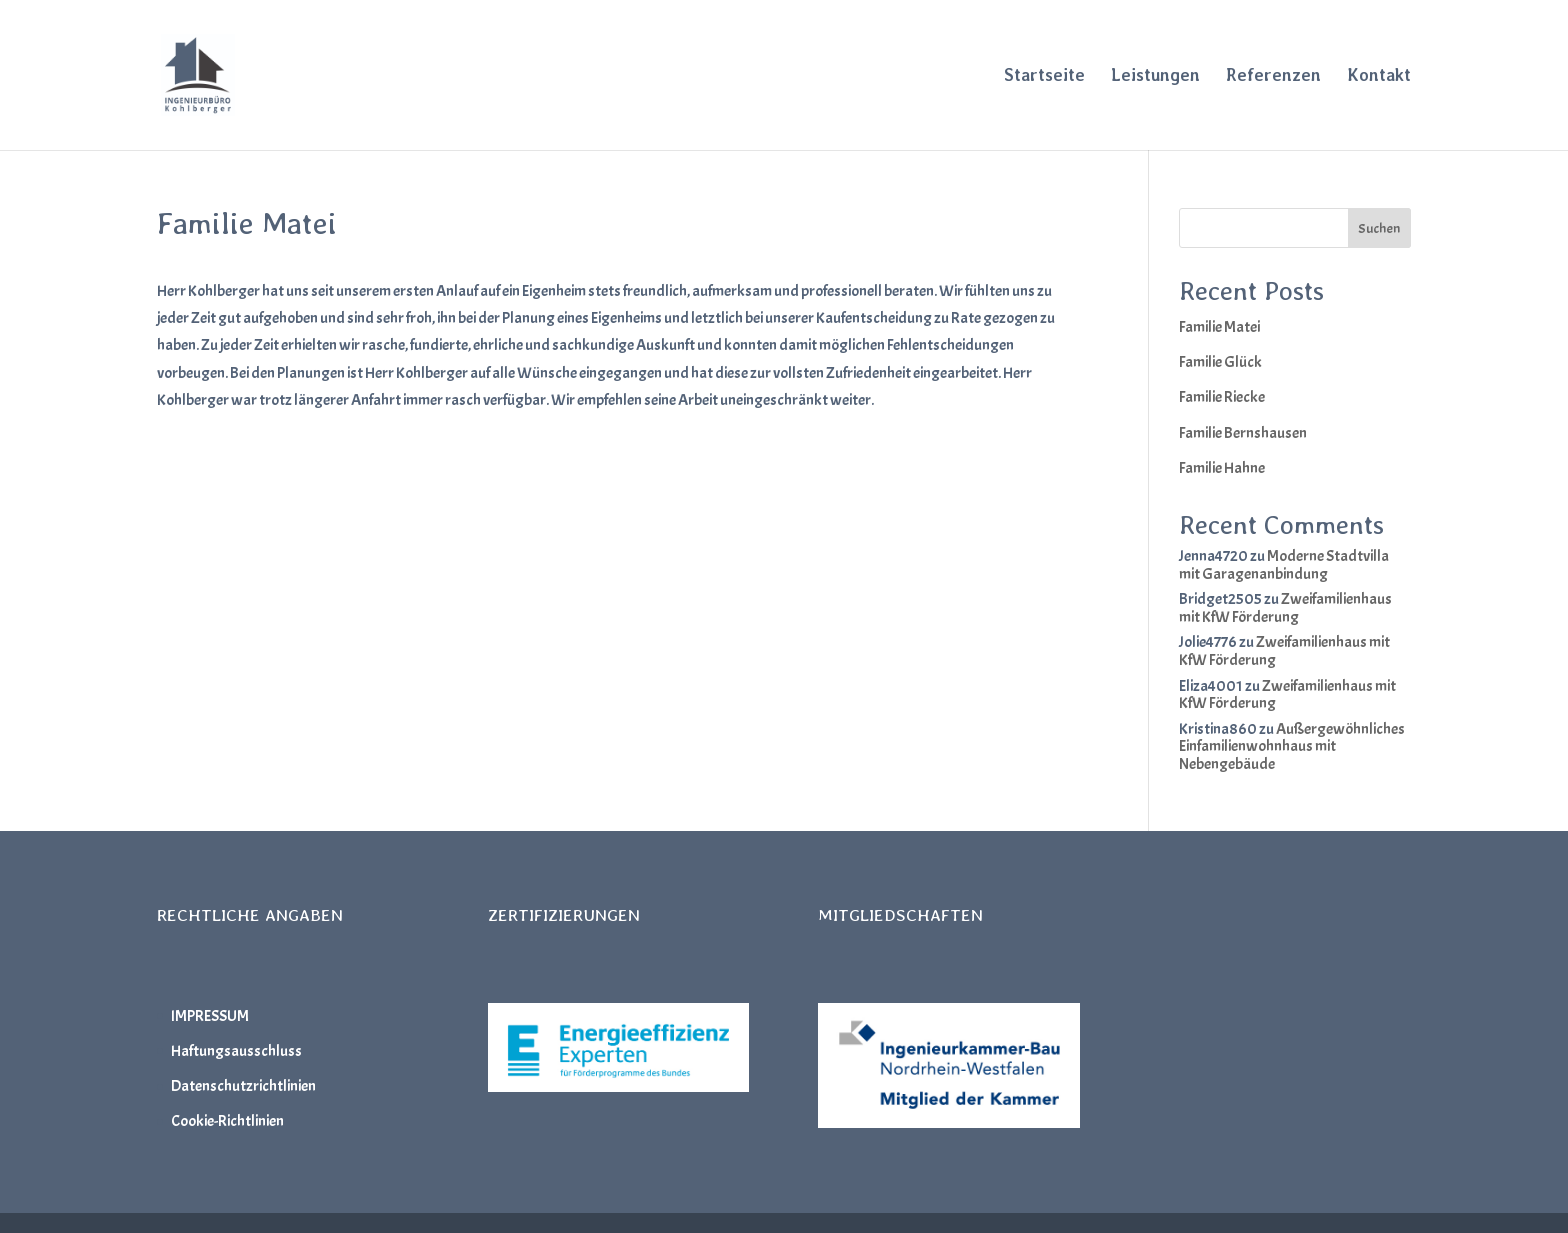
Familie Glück (1220, 362)
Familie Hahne (1222, 468)
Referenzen (1273, 76)
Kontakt (1379, 76)
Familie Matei (1219, 327)
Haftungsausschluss (236, 1051)
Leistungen (1155, 76)
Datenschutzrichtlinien (243, 1086)
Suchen (1379, 228)
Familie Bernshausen (1243, 433)
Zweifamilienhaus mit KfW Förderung (1285, 608)
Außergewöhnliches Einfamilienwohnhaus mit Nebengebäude (1292, 746)
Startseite (1044, 76)
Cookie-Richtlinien (227, 1121)
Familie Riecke (1222, 397)
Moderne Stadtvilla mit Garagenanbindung (1284, 565)
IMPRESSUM (210, 1016)
